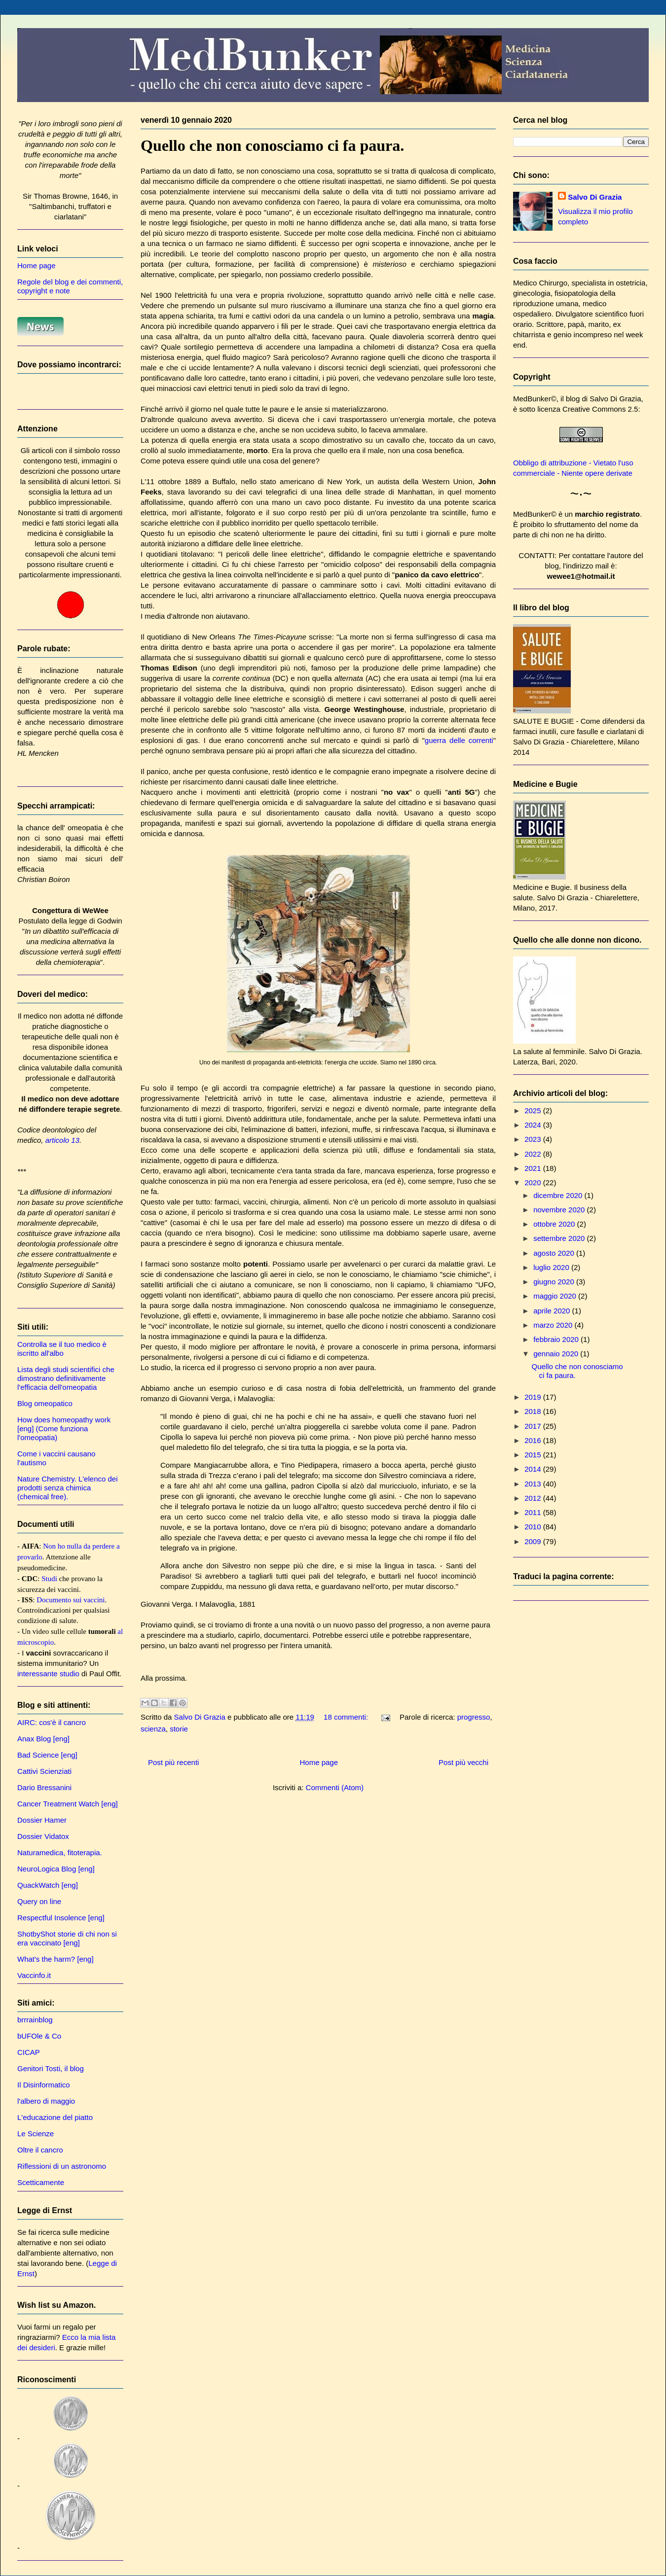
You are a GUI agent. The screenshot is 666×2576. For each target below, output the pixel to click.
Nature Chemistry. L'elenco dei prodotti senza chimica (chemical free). (67, 1488)
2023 (533, 1139)
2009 (533, 1541)
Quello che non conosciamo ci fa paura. (272, 145)
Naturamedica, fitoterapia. (59, 1852)
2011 (533, 1512)
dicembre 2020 (558, 1195)
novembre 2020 (560, 1209)
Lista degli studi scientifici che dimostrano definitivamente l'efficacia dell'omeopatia (65, 1378)
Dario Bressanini (44, 1787)
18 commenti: (347, 1717)
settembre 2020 (560, 1238)
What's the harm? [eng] (55, 1959)
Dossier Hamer (42, 1820)
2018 (533, 1411)
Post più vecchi (463, 1762)
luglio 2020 (552, 1267)
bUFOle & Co (39, 2036)
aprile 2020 (552, 1310)
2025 (533, 1110)
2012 (533, 1498)
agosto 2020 (554, 1253)
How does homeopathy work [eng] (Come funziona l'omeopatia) (64, 1428)
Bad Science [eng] (47, 1755)
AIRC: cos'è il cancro (51, 1722)
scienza (153, 1729)
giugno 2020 (554, 1281)
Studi (49, 1579)
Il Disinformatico (43, 2085)
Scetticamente (40, 2182)
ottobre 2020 (555, 1224)
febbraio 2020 (557, 1339)
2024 (533, 1125)
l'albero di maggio (46, 2101)
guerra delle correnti (459, 740)
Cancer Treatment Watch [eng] (67, 1804)
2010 (533, 1526)
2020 (533, 1182)
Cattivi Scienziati (44, 1771)
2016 (533, 1440)
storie (179, 1729)
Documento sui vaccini (71, 1600)
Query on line (39, 1901)
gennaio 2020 (556, 1353)
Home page (318, 1762)
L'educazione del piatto (55, 2117)
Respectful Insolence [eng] (61, 1917)
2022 (533, 1154)
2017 (533, 1426)
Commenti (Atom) (335, 1787)
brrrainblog (35, 2019)
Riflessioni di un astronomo (61, 2166)
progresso (473, 1717)
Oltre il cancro (40, 2150)
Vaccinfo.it (34, 1975)
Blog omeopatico (45, 1403)
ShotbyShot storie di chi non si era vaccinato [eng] (67, 1938)
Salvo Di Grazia (595, 197)
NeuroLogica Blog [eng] (56, 1869)
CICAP (28, 2052)
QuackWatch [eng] (47, 1885)
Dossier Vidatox (43, 1836)
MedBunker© (534, 398)
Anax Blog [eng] (43, 1738)
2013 (533, 1484)
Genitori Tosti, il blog (50, 2068)
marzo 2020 (553, 1325)
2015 (533, 1454)
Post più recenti (173, 1762)
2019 (533, 1397)
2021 (533, 1168)
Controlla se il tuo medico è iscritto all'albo (62, 1348)
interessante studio (48, 1673)
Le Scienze (35, 2133)
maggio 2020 (555, 1296)
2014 (533, 1469)
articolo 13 (62, 1140)
